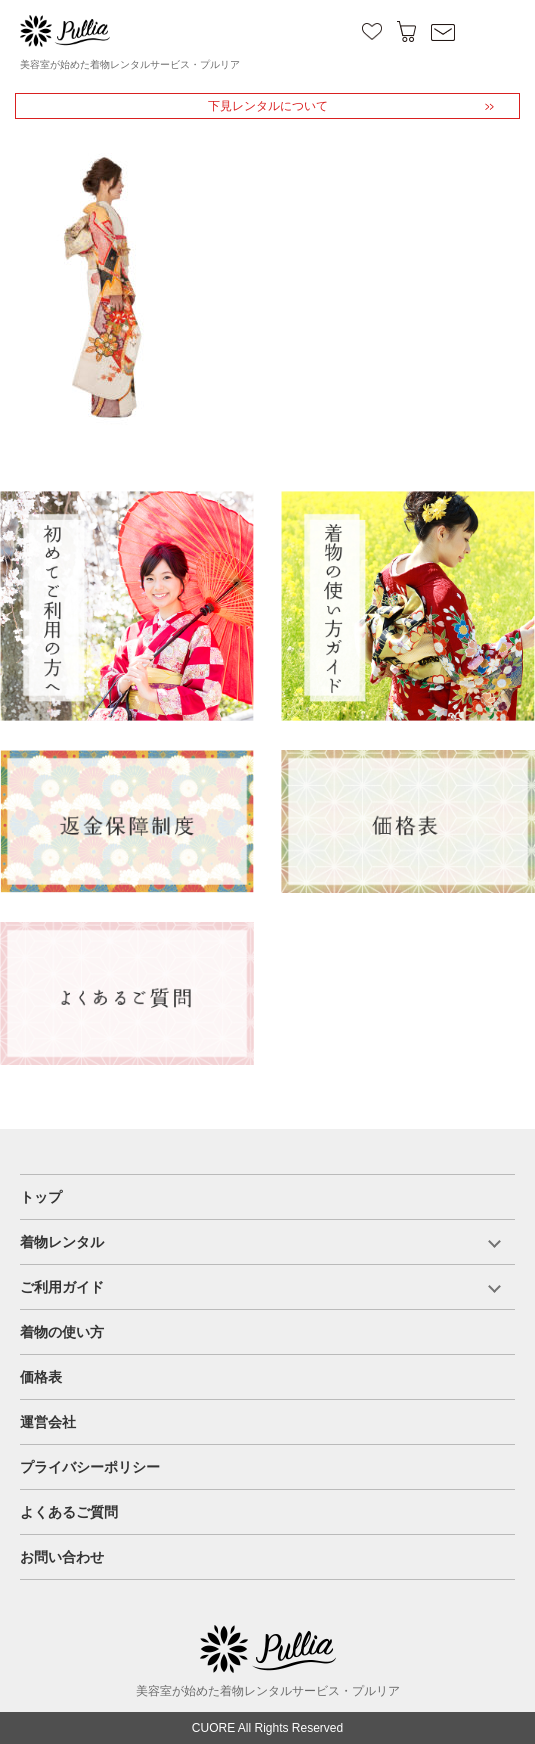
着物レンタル (62, 1242)
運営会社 (48, 1422)
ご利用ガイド (62, 1287)
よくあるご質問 (69, 1512)
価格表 (41, 1377)
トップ (41, 1197)
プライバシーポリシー (90, 1467)
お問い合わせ (62, 1557)
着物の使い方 (62, 1332)
